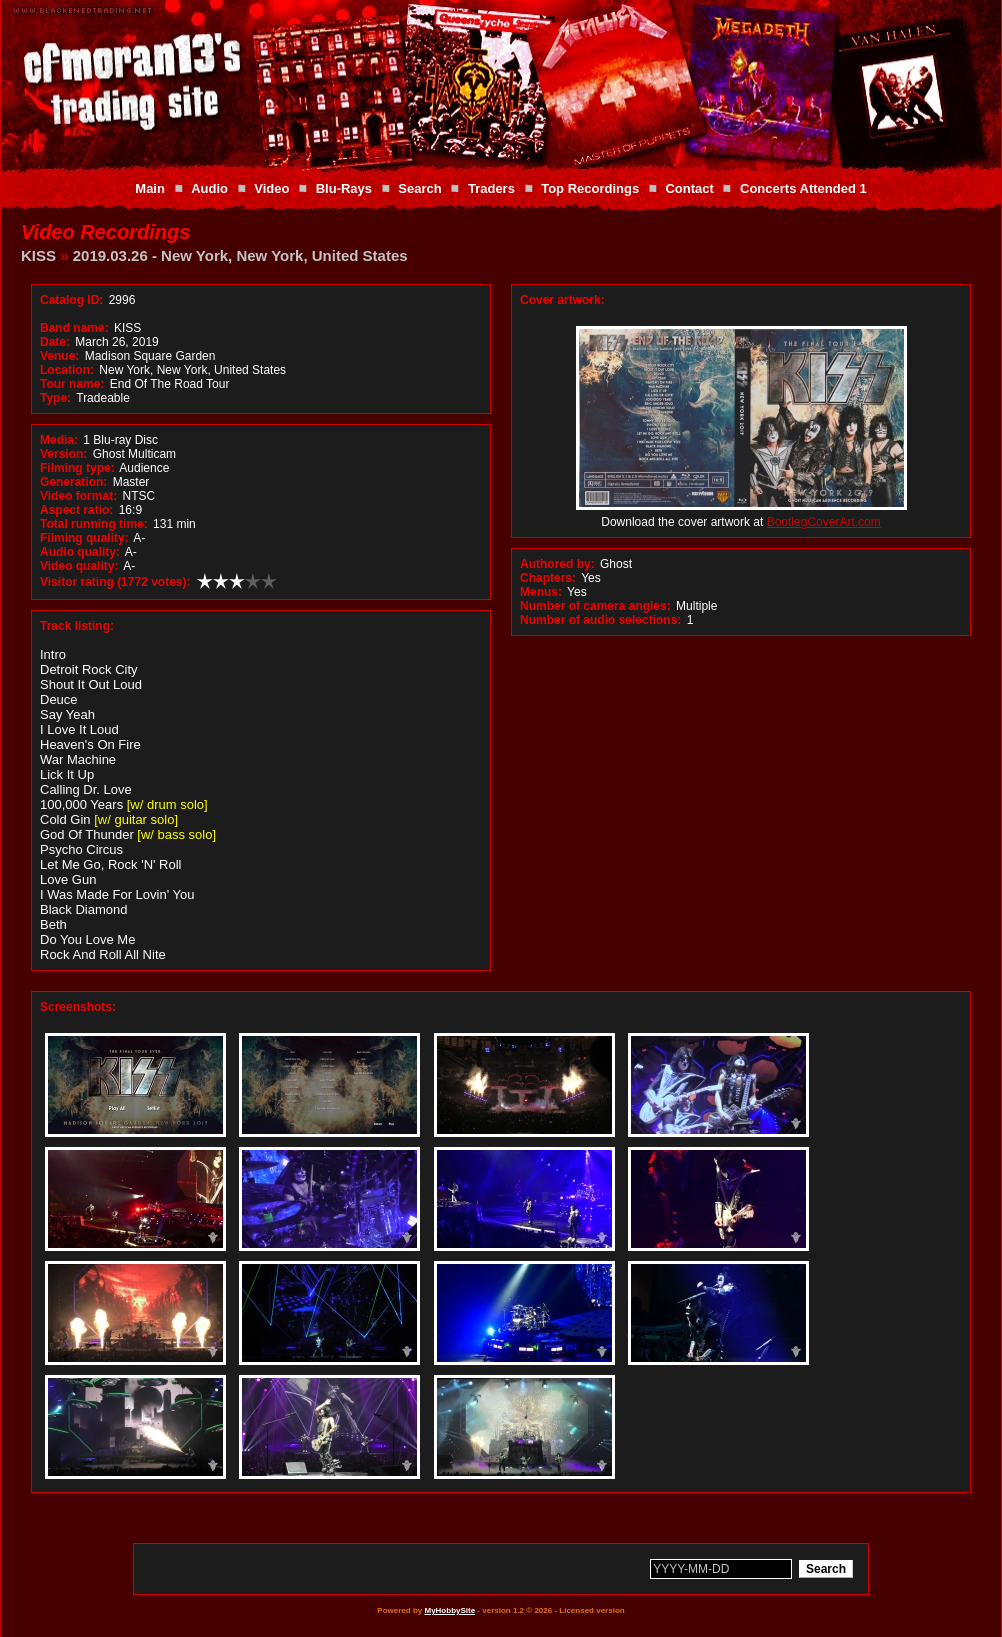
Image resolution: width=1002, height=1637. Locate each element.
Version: (63, 454)
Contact (689, 188)
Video (271, 188)
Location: (67, 370)
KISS (38, 255)
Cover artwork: (562, 300)
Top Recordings (590, 188)
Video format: (78, 496)
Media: (59, 440)
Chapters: (548, 578)
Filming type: (77, 468)
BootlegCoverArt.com (824, 522)
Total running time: (94, 524)
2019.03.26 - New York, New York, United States (240, 255)
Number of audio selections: (600, 620)
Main (150, 188)
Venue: (59, 356)
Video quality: (79, 566)
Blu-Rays (344, 188)
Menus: (541, 592)
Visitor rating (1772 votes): (115, 582)
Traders (491, 188)
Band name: (74, 328)
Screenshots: (78, 1007)
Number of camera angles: (595, 606)
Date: (55, 342)
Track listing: (77, 626)
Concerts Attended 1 (803, 188)
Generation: (73, 482)
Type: (55, 398)
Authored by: (557, 564)
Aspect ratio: (76, 510)
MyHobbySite (449, 1610)
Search (419, 188)
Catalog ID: (71, 300)
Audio (209, 188)
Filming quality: (84, 538)
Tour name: (72, 384)
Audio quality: (80, 552)
